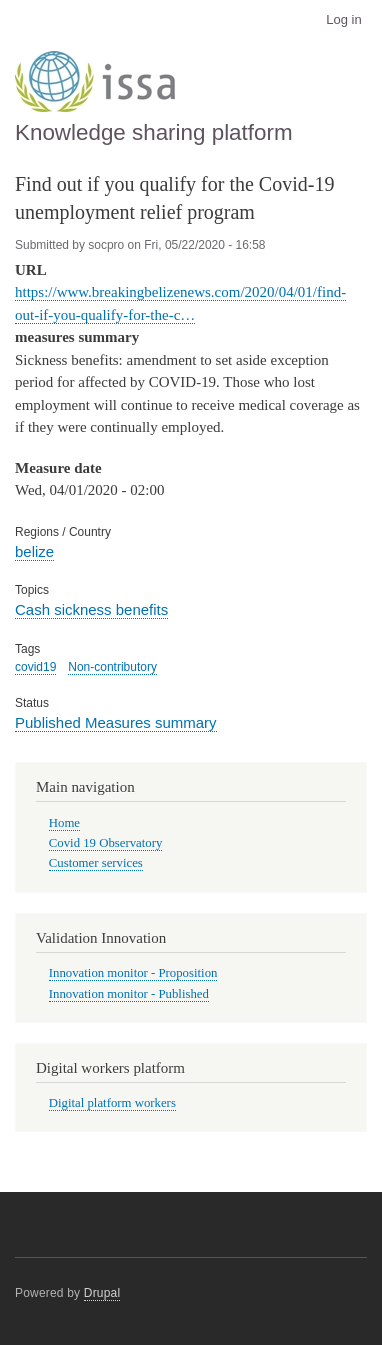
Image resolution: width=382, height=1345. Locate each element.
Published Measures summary (116, 722)
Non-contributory (112, 667)
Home (64, 823)
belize (34, 551)
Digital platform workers (112, 1103)
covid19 (35, 667)
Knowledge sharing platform (154, 132)
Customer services (96, 863)
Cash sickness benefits (91, 609)
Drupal (102, 1293)
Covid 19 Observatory (106, 843)
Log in (343, 19)
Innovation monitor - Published (129, 994)
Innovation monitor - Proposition (133, 973)
